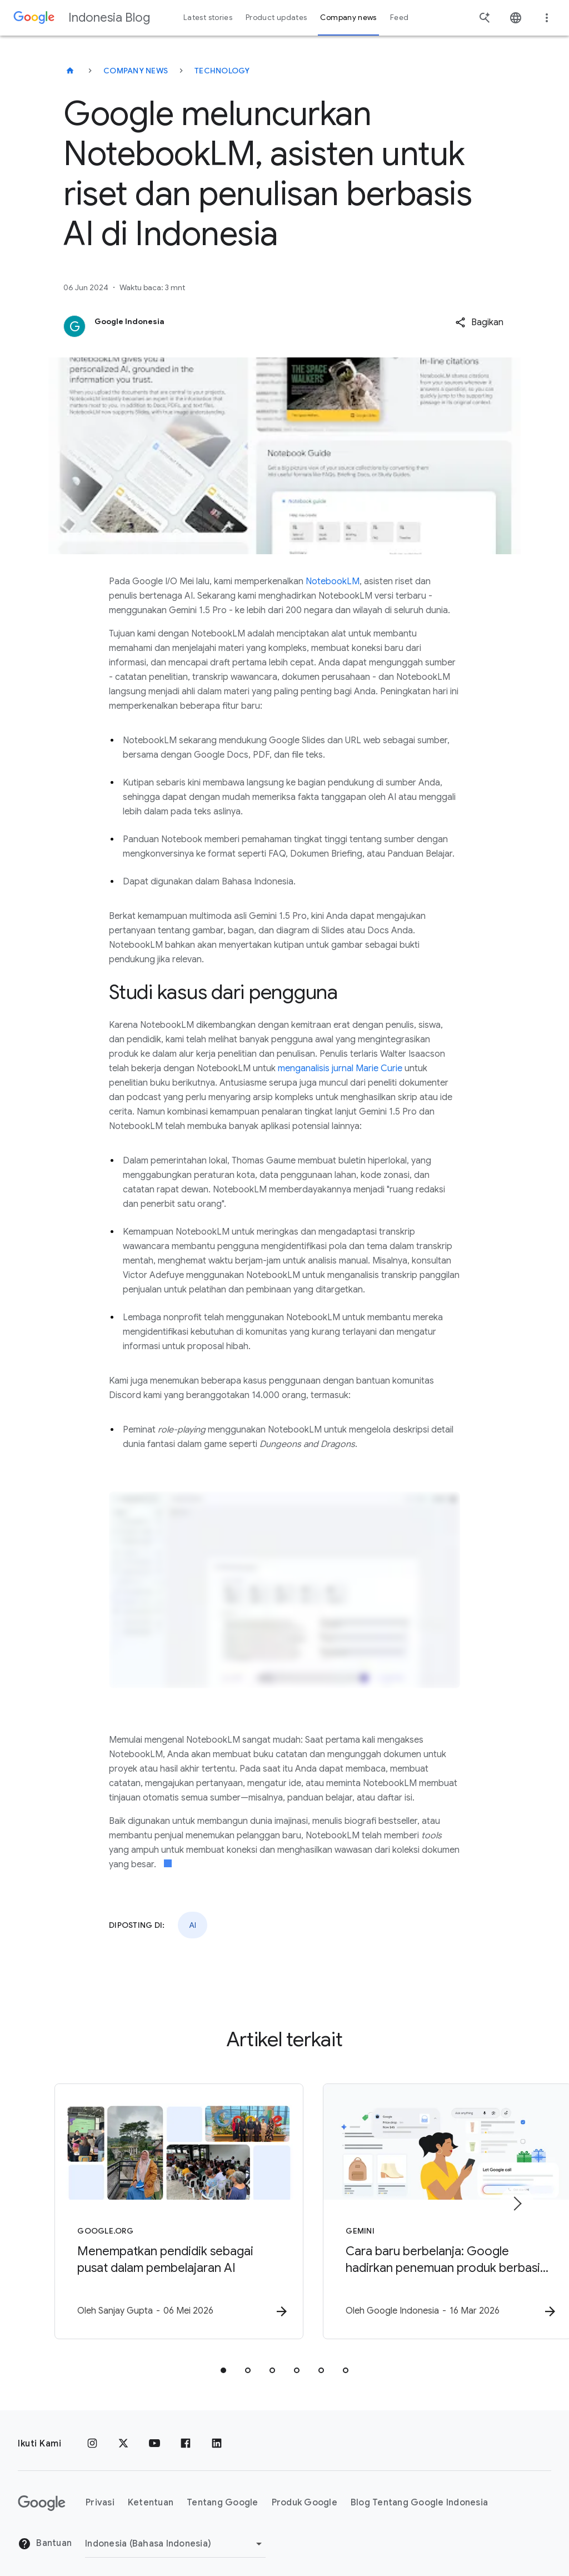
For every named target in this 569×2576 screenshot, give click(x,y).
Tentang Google (222, 2493)
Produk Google (304, 2493)
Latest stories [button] (207, 17)
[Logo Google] (42, 2493)
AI (192, 1925)
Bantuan (45, 2534)
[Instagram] (92, 2434)
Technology (222, 71)
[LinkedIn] (216, 2434)
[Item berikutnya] (517, 2198)
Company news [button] (348, 17)
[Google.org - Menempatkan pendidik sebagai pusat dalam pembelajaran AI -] (139, 2207)
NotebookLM (333, 581)
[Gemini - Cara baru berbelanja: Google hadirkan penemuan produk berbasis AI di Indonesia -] (430, 2207)
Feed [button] (399, 17)
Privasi (100, 2493)
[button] (479, 322)
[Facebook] (185, 2434)
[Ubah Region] (175, 2534)
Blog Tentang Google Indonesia (419, 2493)
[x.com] (123, 2434)
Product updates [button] (276, 17)
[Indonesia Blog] (70, 70)
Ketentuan (150, 2493)
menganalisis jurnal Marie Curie (340, 1068)
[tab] (223, 2361)
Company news (135, 71)
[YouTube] (154, 2434)
